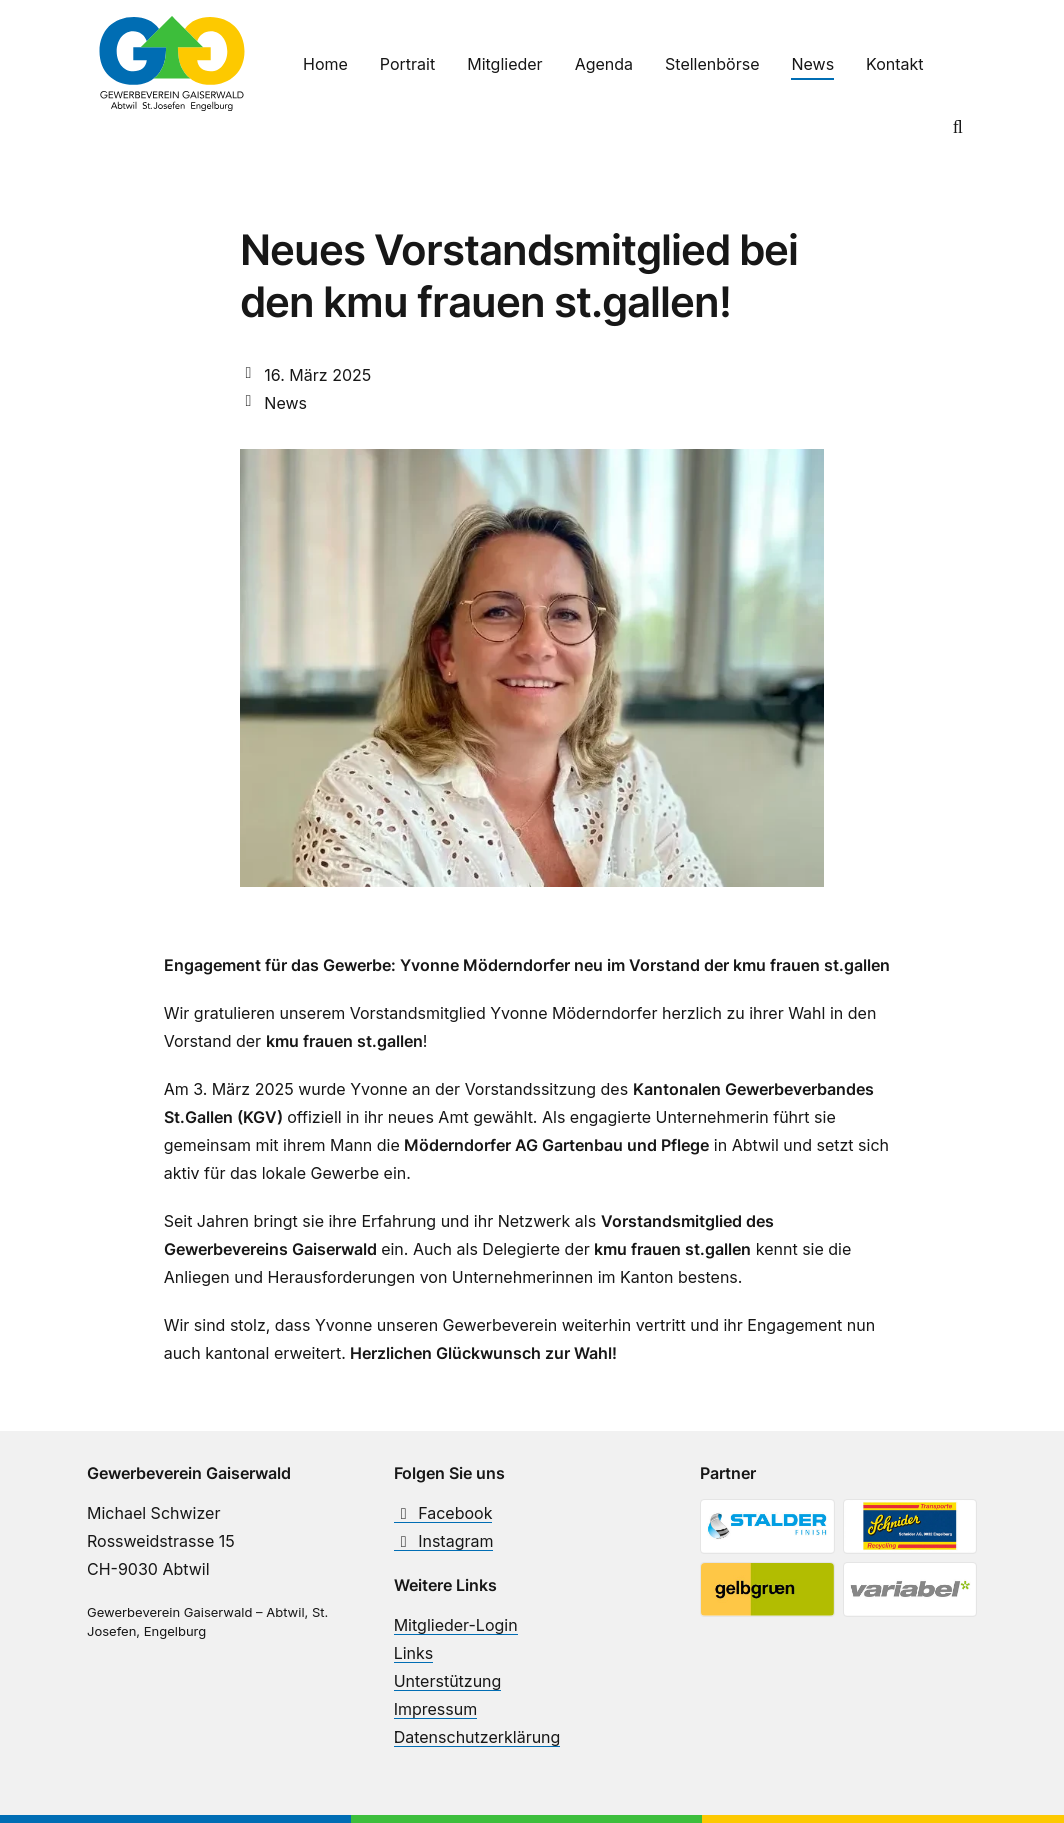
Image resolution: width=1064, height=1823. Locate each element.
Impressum (436, 1709)
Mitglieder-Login (456, 1625)
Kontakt (894, 64)
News (812, 64)
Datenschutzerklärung (477, 1737)
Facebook (443, 1513)
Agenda (604, 64)
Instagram (444, 1541)
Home (325, 64)
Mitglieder (504, 64)
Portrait (407, 64)
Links (414, 1653)
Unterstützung (448, 1681)
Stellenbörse (712, 64)
